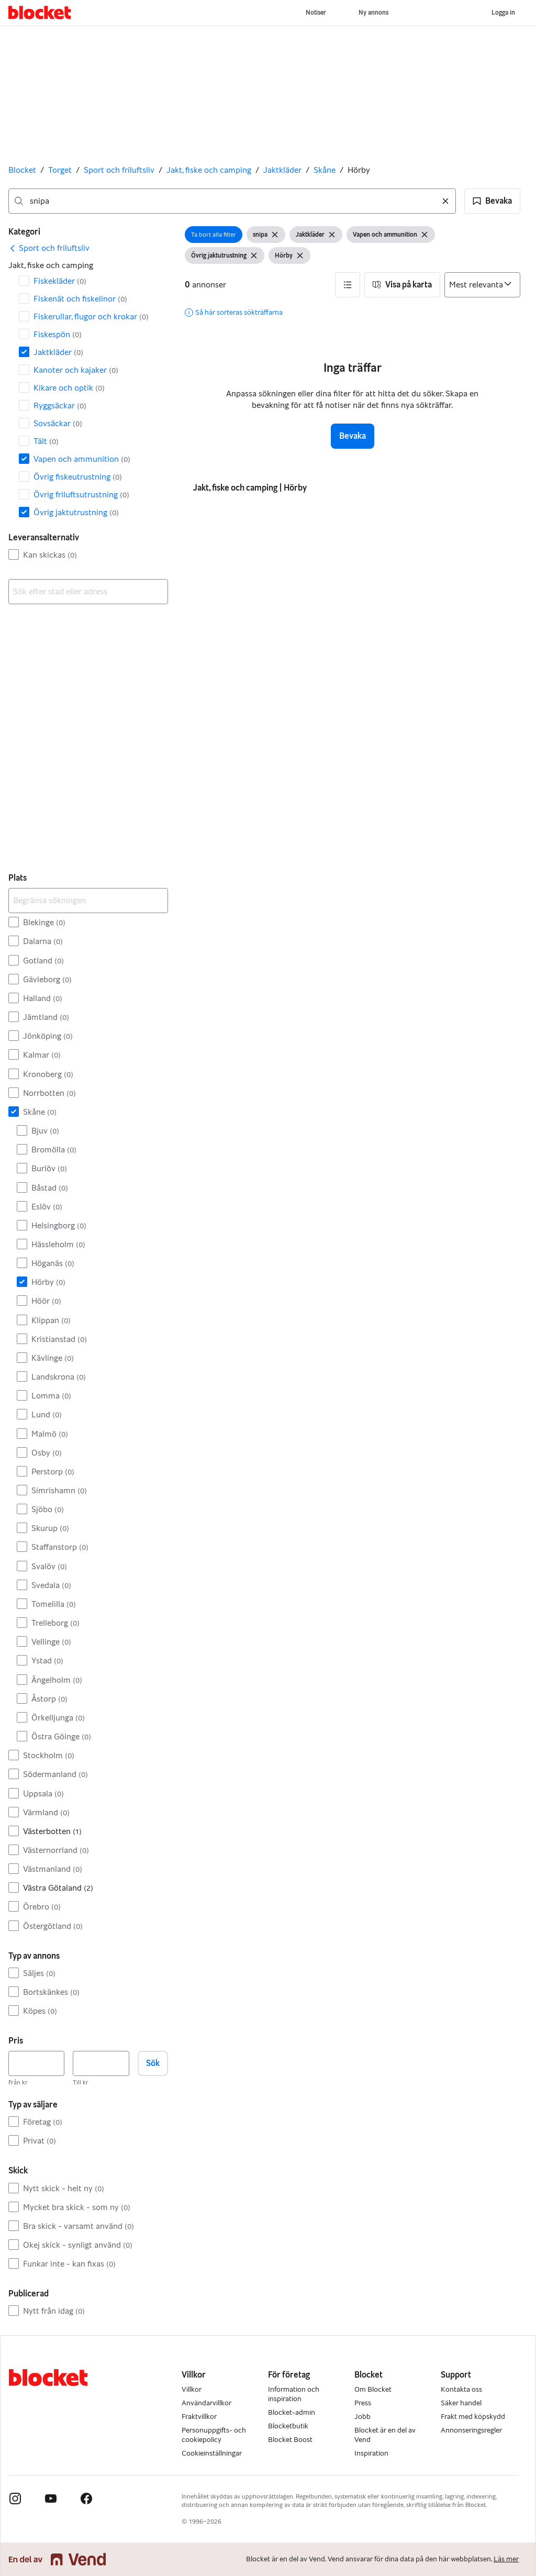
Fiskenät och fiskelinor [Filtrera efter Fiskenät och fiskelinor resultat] (80, 299)
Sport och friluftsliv (119, 170)
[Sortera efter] (482, 284)
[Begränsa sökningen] (88, 900)
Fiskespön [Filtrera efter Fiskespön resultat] (58, 334)
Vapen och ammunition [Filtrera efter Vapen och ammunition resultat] (82, 459)
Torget (60, 170)
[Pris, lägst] (36, 2063)
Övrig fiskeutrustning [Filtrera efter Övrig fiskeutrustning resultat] (78, 477)
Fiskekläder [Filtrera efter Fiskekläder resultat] (60, 281)
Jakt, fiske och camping (208, 170)
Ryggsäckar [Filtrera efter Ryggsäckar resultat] (60, 405)
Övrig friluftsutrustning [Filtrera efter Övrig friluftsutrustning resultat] (81, 494)
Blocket (22, 170)
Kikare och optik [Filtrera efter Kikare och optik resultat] (69, 388)
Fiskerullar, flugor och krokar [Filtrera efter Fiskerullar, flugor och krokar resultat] (91, 316)
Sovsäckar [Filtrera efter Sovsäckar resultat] (58, 423)
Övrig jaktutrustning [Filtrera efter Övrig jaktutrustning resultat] (76, 512)
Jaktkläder (282, 170)
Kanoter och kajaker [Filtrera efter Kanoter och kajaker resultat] (76, 370)
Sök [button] (153, 2063)
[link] (49, 248)
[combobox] (232, 201)
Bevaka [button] (352, 436)
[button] (492, 201)
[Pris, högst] (101, 2063)
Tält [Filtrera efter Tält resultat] (46, 441)
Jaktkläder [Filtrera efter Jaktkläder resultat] (58, 352)
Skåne (325, 170)
